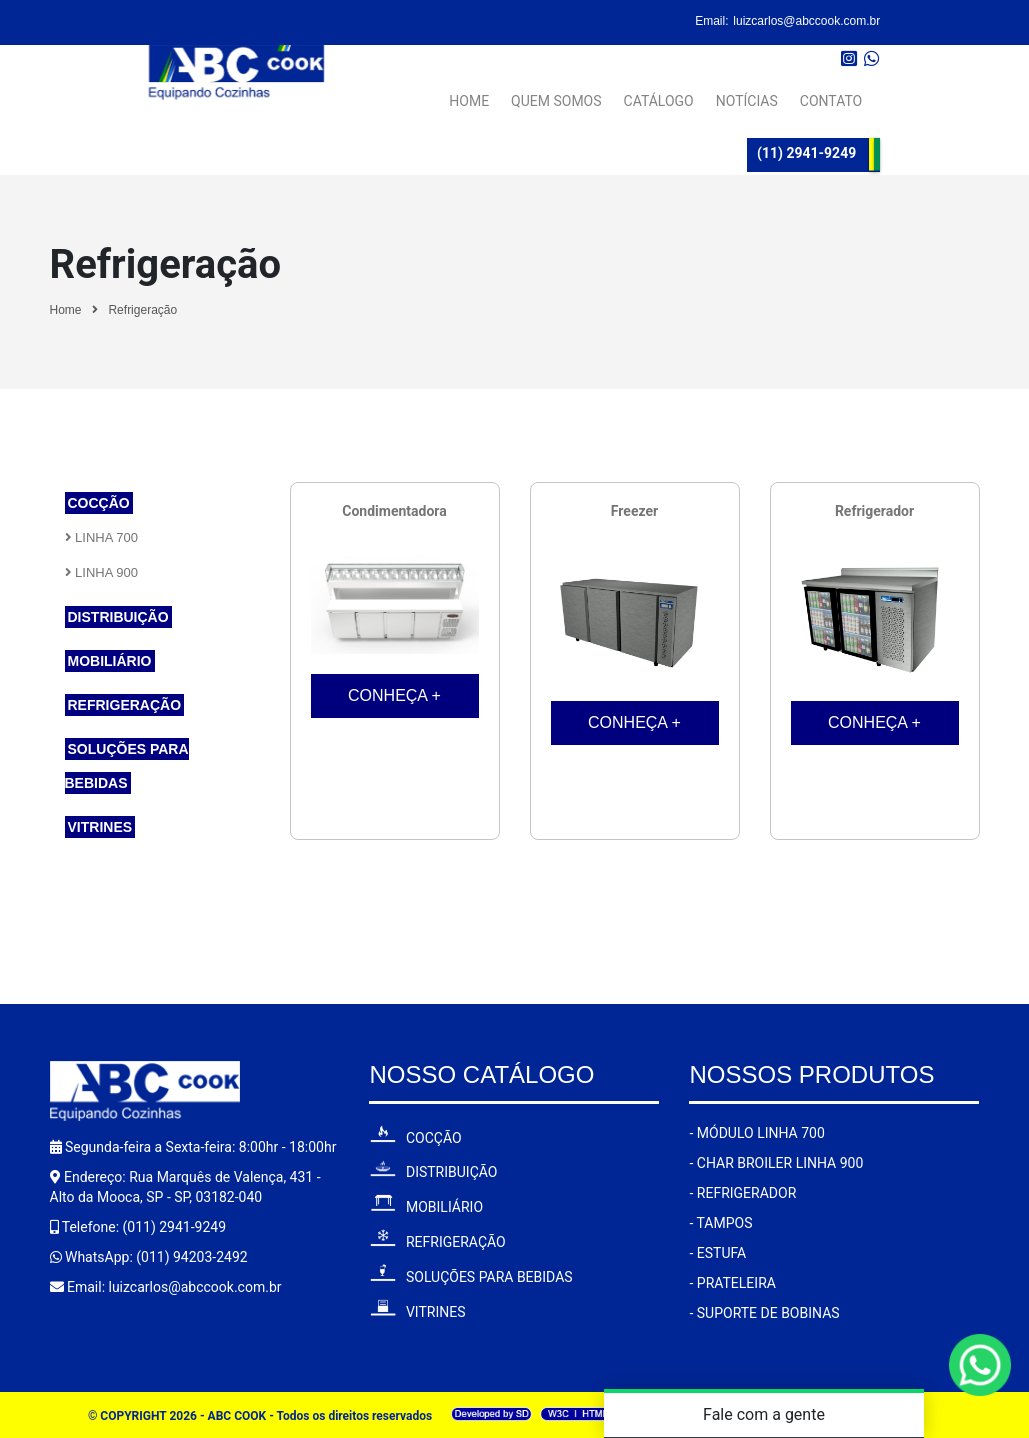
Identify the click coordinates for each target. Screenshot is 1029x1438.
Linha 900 (102, 572)
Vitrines (100, 827)
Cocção (99, 503)
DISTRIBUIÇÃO (433, 1172)
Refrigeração (142, 310)
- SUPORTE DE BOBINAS (764, 1313)
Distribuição (118, 617)
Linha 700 (102, 537)
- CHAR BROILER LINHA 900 (776, 1163)
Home (66, 310)
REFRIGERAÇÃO (437, 1242)
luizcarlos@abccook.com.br (806, 21)
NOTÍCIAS (747, 93)
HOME (469, 93)
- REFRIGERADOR (742, 1193)
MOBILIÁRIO (426, 1207)
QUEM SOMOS (556, 93)
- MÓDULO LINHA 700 (756, 1133)
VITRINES (417, 1312)
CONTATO (831, 93)
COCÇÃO (415, 1138)
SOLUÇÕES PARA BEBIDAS (470, 1277)
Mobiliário (110, 661)
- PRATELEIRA (732, 1283)
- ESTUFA (717, 1253)
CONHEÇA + (394, 695)
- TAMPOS (720, 1223)
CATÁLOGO (659, 93)
